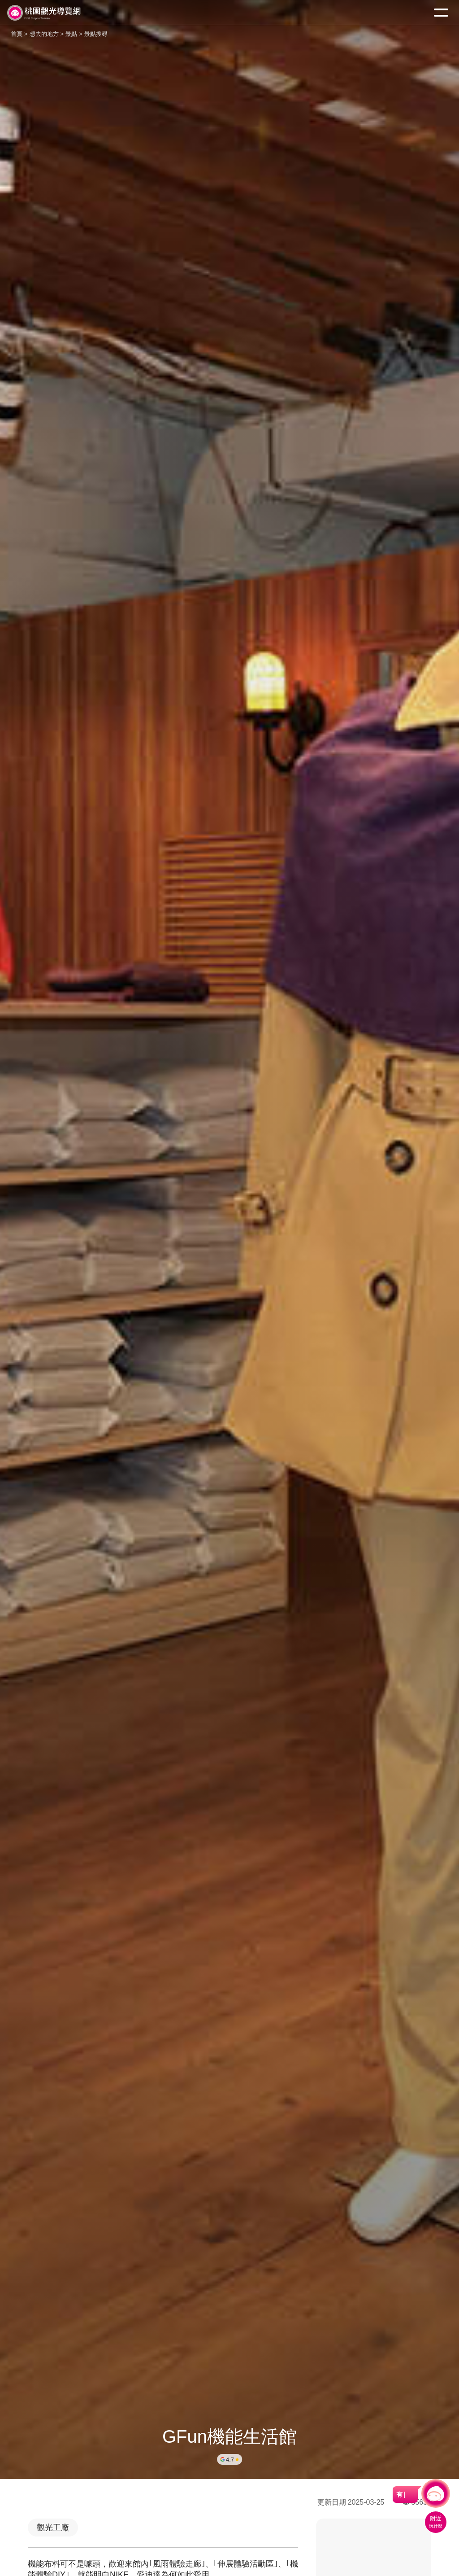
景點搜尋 (96, 34)
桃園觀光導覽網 (44, 13)
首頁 (16, 34)
